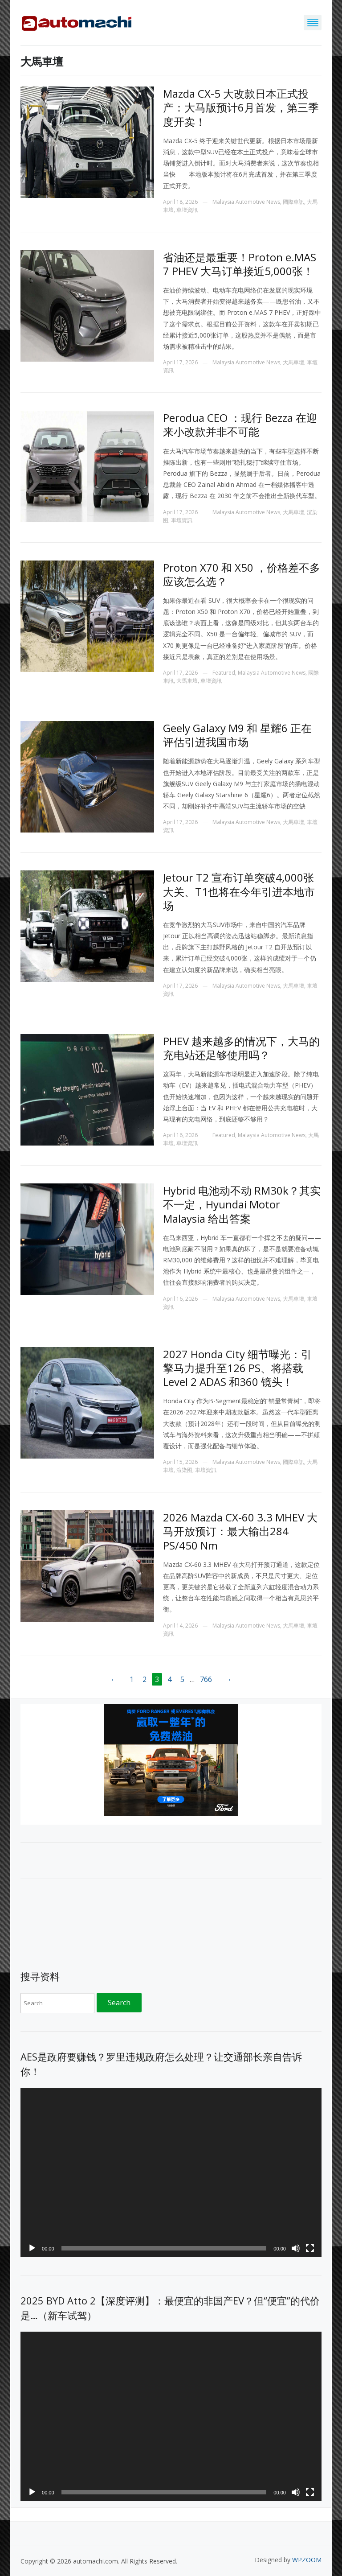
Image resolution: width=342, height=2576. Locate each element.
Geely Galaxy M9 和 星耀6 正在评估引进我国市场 (237, 735)
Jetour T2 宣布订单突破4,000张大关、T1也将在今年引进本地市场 (239, 891)
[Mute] (295, 2248)
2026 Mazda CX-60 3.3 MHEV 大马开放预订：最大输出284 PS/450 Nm (240, 1531)
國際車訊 (293, 202)
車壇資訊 (187, 210)
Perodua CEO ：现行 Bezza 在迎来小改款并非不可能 (240, 424)
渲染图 (184, 1470)
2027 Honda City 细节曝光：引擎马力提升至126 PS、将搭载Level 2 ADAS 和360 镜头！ (237, 1368)
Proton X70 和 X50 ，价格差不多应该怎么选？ (241, 574)
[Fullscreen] (309, 2248)
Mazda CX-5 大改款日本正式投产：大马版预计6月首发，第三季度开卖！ (241, 107)
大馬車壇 (293, 362)
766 (206, 1679)
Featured (223, 672)
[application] (171, 2172)
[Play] (32, 2248)
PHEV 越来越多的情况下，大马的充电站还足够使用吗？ (241, 1048)
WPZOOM (307, 2559)
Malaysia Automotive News (246, 202)
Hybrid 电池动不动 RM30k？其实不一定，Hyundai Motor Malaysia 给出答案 (242, 1204)
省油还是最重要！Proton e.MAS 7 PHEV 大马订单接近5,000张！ (239, 264)
